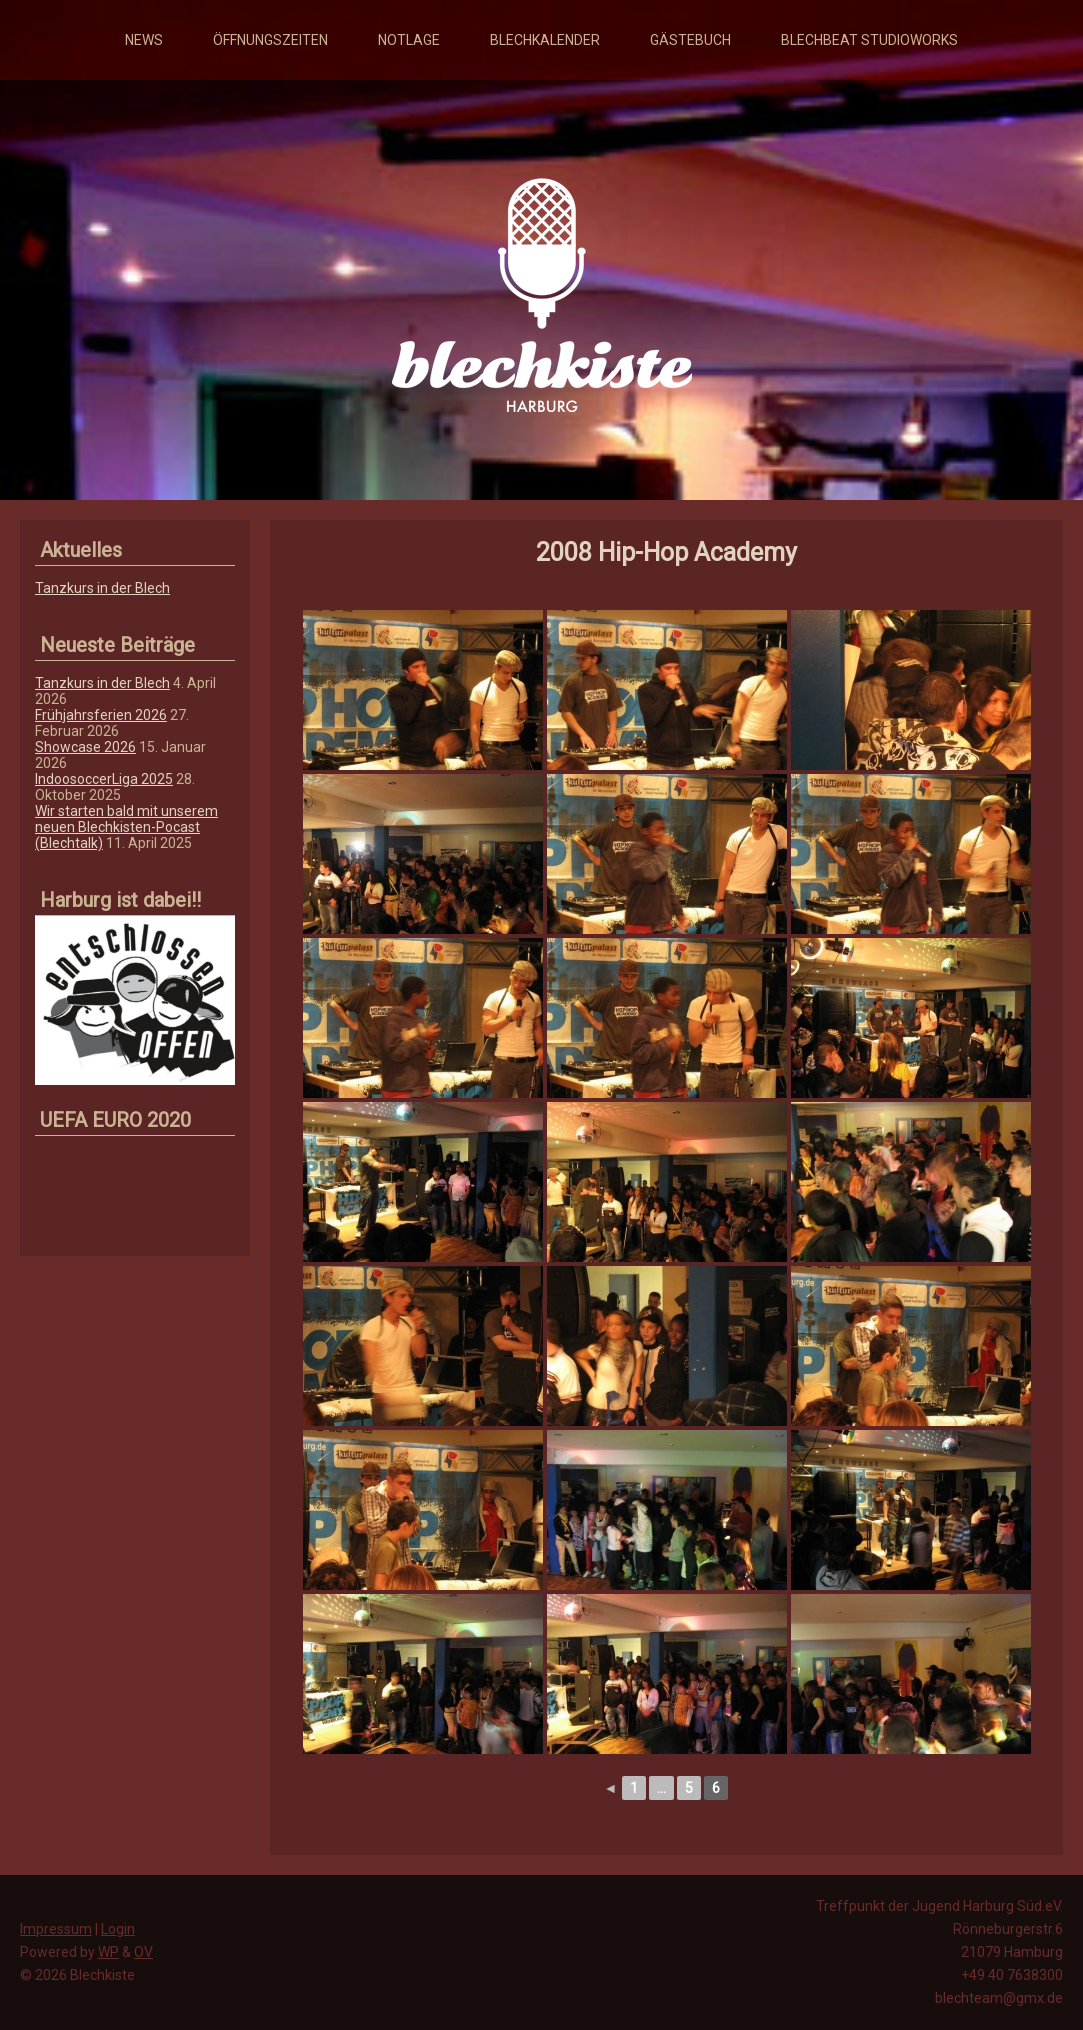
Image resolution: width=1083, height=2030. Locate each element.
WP (108, 1952)
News (144, 40)
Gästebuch (690, 40)
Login (118, 1929)
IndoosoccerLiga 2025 (104, 779)
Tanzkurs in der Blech (102, 588)
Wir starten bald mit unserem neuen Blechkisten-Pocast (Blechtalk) (126, 827)
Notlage (409, 40)
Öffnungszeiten (270, 40)
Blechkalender (545, 40)
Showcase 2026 (85, 747)
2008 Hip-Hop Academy (666, 552)
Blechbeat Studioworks (869, 40)
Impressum (56, 1929)
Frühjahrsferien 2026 (101, 715)
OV (143, 1952)
